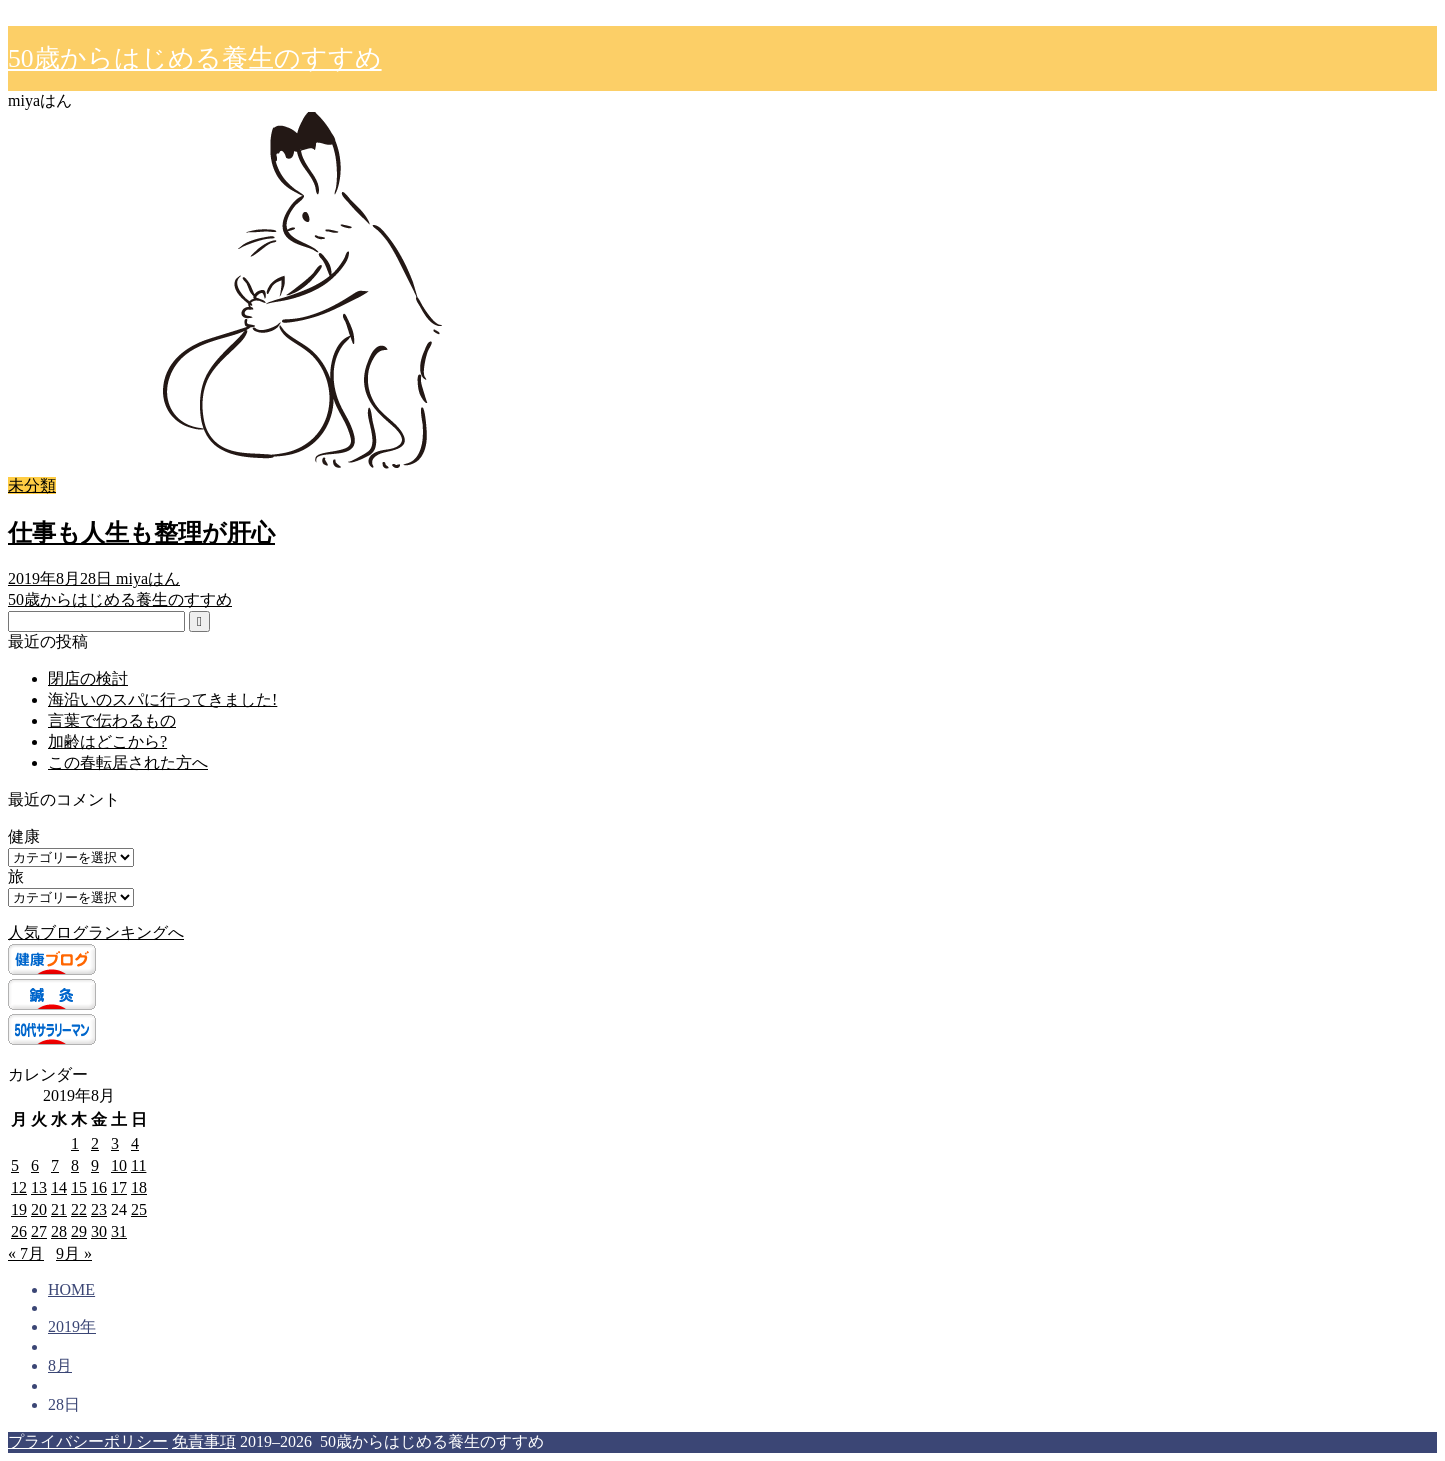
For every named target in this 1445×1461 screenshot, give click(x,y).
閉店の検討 (88, 678)
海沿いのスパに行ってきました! (162, 699)
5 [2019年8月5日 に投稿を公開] (15, 1165)
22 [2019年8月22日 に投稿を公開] (79, 1209)
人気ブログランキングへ (96, 932)
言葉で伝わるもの (112, 720)
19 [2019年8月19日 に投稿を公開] (19, 1209)
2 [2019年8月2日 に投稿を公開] (95, 1143)
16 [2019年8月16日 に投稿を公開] (99, 1187)
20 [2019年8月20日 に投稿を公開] (39, 1209)
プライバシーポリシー (88, 1441)
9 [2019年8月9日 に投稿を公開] (95, 1165)
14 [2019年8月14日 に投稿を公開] (59, 1187)
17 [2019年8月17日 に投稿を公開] (119, 1187)
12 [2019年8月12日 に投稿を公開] (19, 1187)
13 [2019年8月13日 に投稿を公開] (39, 1187)
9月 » (74, 1253)
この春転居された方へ (128, 762)
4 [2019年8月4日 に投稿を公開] (135, 1143)
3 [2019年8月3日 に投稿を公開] (115, 1143)
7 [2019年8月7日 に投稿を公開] (55, 1165)
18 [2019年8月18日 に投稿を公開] (139, 1187)
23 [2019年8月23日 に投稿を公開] (99, 1209)
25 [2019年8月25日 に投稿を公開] (139, 1209)
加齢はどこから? (107, 741)
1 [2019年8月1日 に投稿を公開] (75, 1143)
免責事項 (204, 1441)
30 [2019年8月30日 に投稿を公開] (99, 1231)
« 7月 (26, 1253)
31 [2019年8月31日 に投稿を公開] (119, 1231)
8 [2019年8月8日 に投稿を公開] (75, 1165)
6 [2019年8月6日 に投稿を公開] (35, 1165)
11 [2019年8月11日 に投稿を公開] (138, 1165)
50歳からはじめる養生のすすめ (195, 58)
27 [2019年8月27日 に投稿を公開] (39, 1231)
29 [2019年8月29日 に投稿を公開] (79, 1231)
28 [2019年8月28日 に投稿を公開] (59, 1231)
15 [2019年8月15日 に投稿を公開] (79, 1187)
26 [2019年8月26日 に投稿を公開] (19, 1231)
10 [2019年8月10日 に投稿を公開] (119, 1165)
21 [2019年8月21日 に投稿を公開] (59, 1209)
